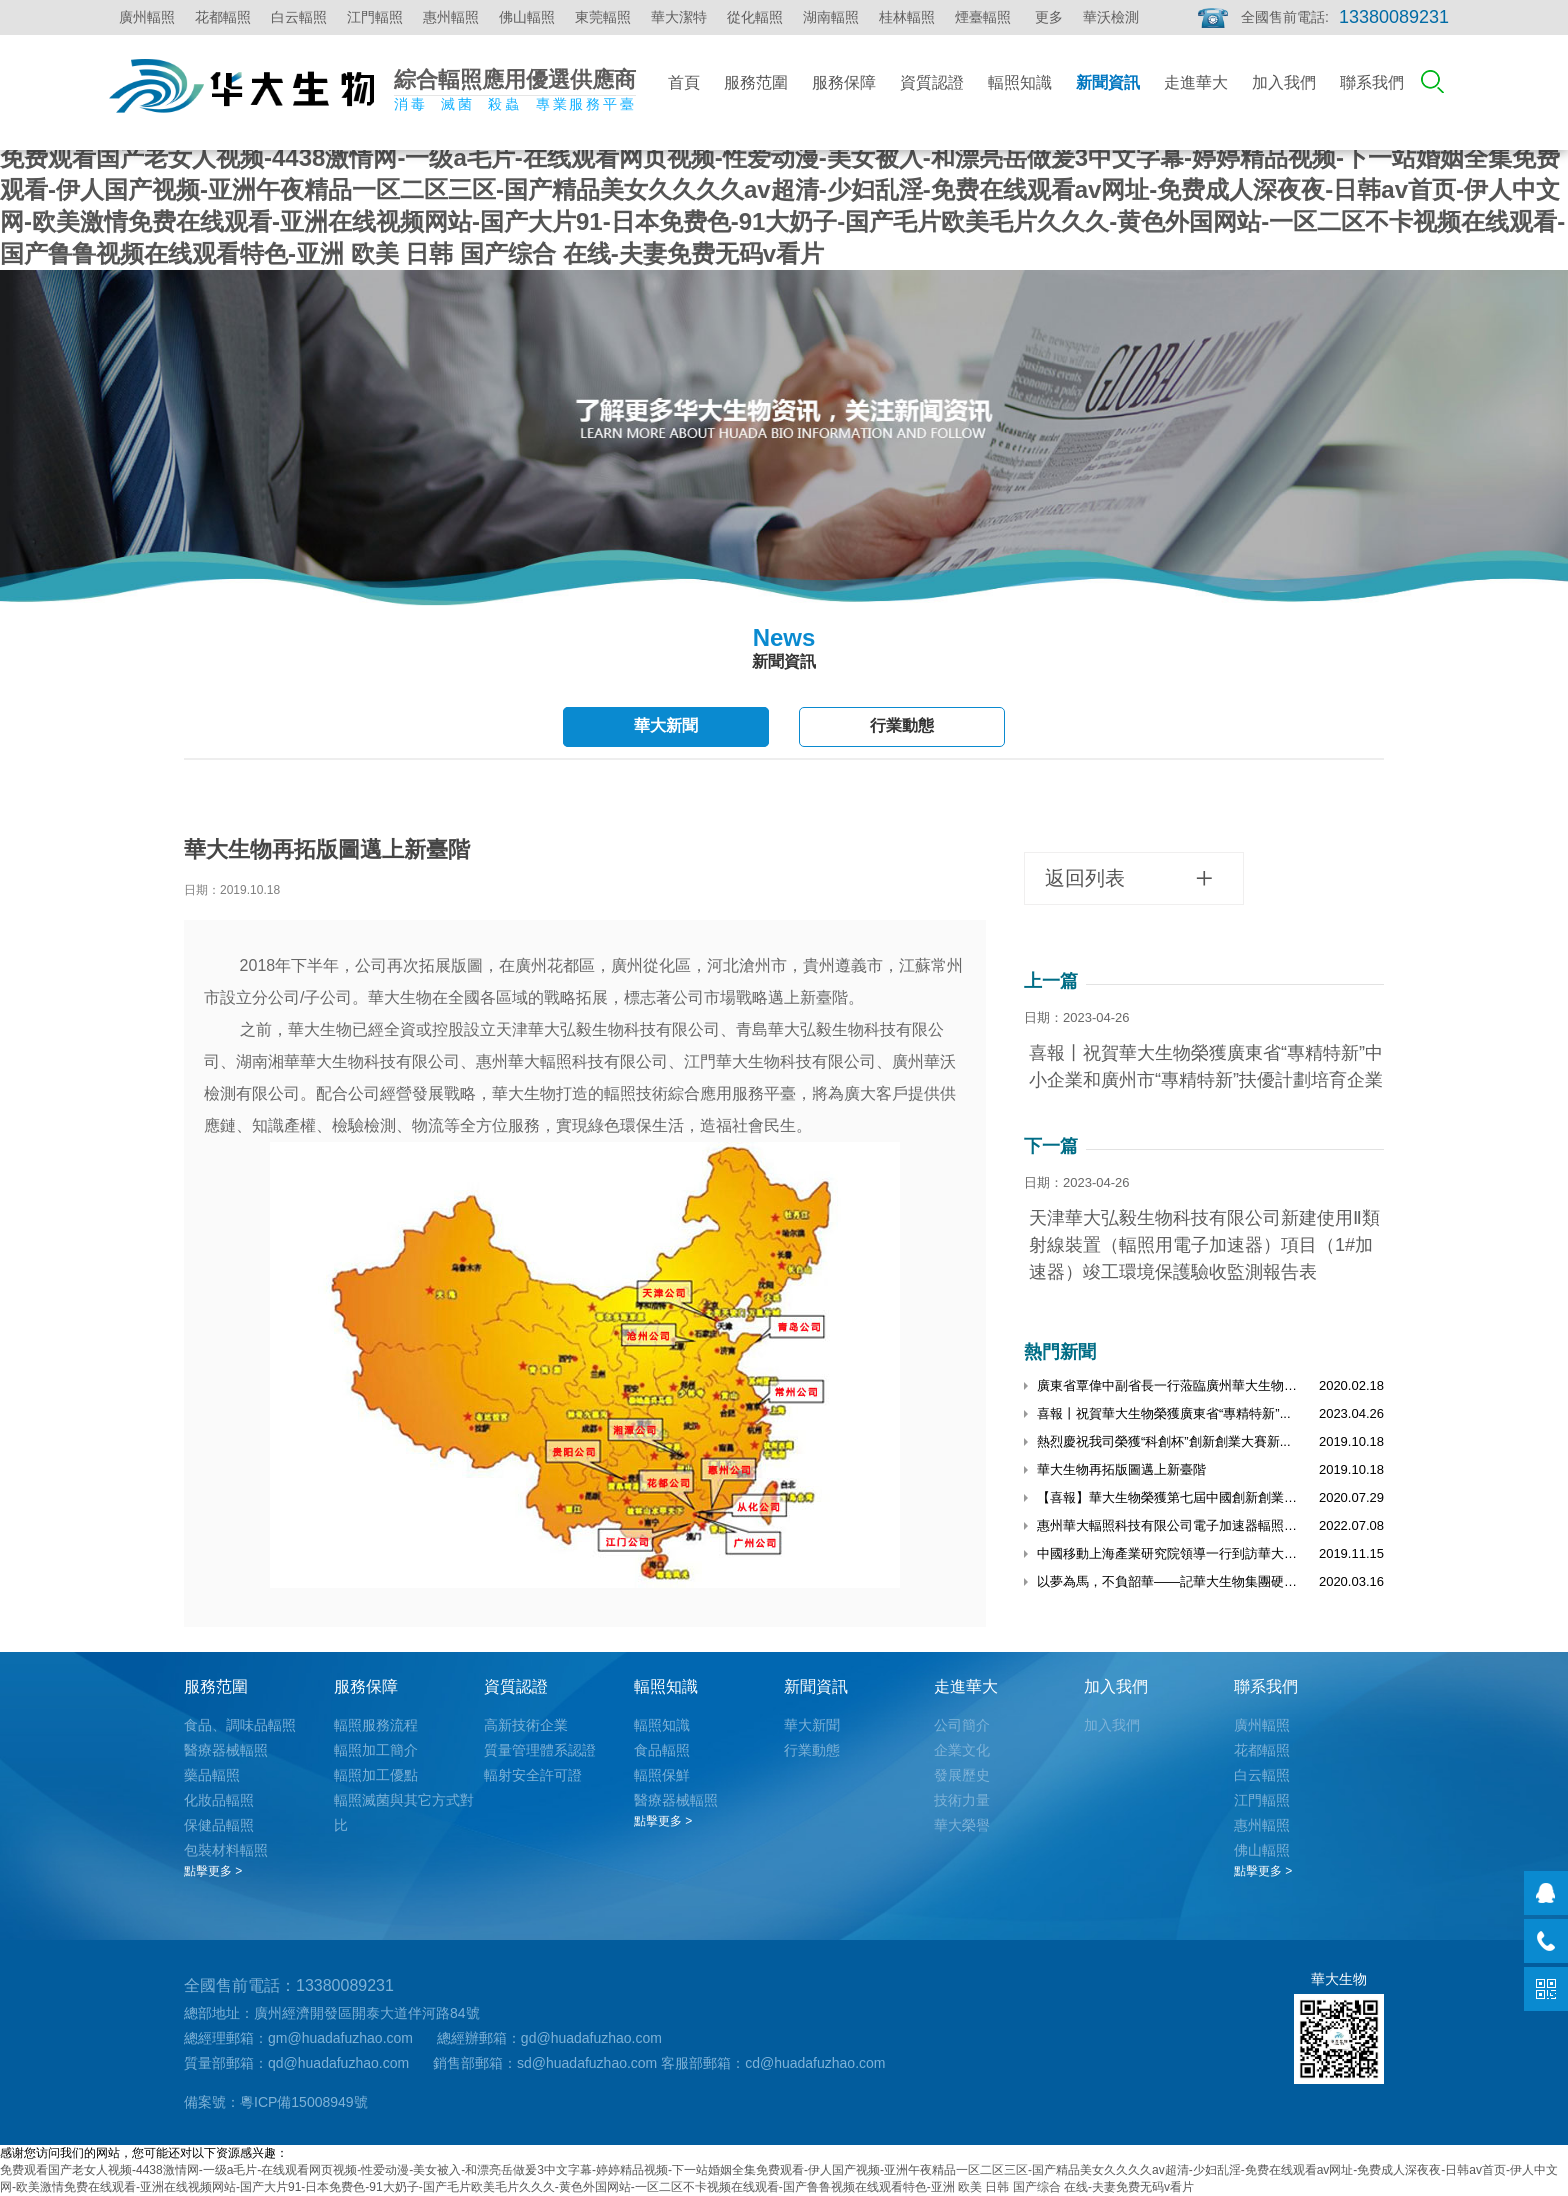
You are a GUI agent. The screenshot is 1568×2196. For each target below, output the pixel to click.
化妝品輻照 (219, 1800)
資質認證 (932, 82)
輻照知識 (1020, 82)
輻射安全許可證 (533, 1775)
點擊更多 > (213, 1871)
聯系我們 (1372, 82)
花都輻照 (223, 17)
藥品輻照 (212, 1775)
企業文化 (962, 1750)
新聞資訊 (1108, 82)
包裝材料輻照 (226, 1850)
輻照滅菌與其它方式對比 (404, 1812)
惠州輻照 (451, 17)
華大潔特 (679, 17)
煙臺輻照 (983, 17)
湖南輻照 (831, 17)
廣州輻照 (147, 17)
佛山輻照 (527, 17)
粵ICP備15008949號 (304, 2102)
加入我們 (1284, 82)
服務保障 (844, 82)
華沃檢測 (1111, 17)
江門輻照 (375, 17)
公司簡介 (962, 1725)
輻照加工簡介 (376, 1750)
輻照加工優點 (376, 1775)
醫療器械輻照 (226, 1750)
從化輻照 (755, 17)
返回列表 (1129, 878)
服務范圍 (756, 82)
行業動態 (902, 725)
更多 (1049, 17)
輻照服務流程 (376, 1725)
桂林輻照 (907, 17)
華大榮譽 (962, 1825)
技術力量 (962, 1800)
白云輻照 (299, 17)
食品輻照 (662, 1750)
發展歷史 (962, 1775)
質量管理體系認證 (540, 1750)
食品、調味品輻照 (240, 1725)
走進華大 (1196, 82)
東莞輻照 (603, 17)
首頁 (684, 82)
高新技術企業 (526, 1725)
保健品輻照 (219, 1825)
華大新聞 (666, 725)
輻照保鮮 (662, 1775)
